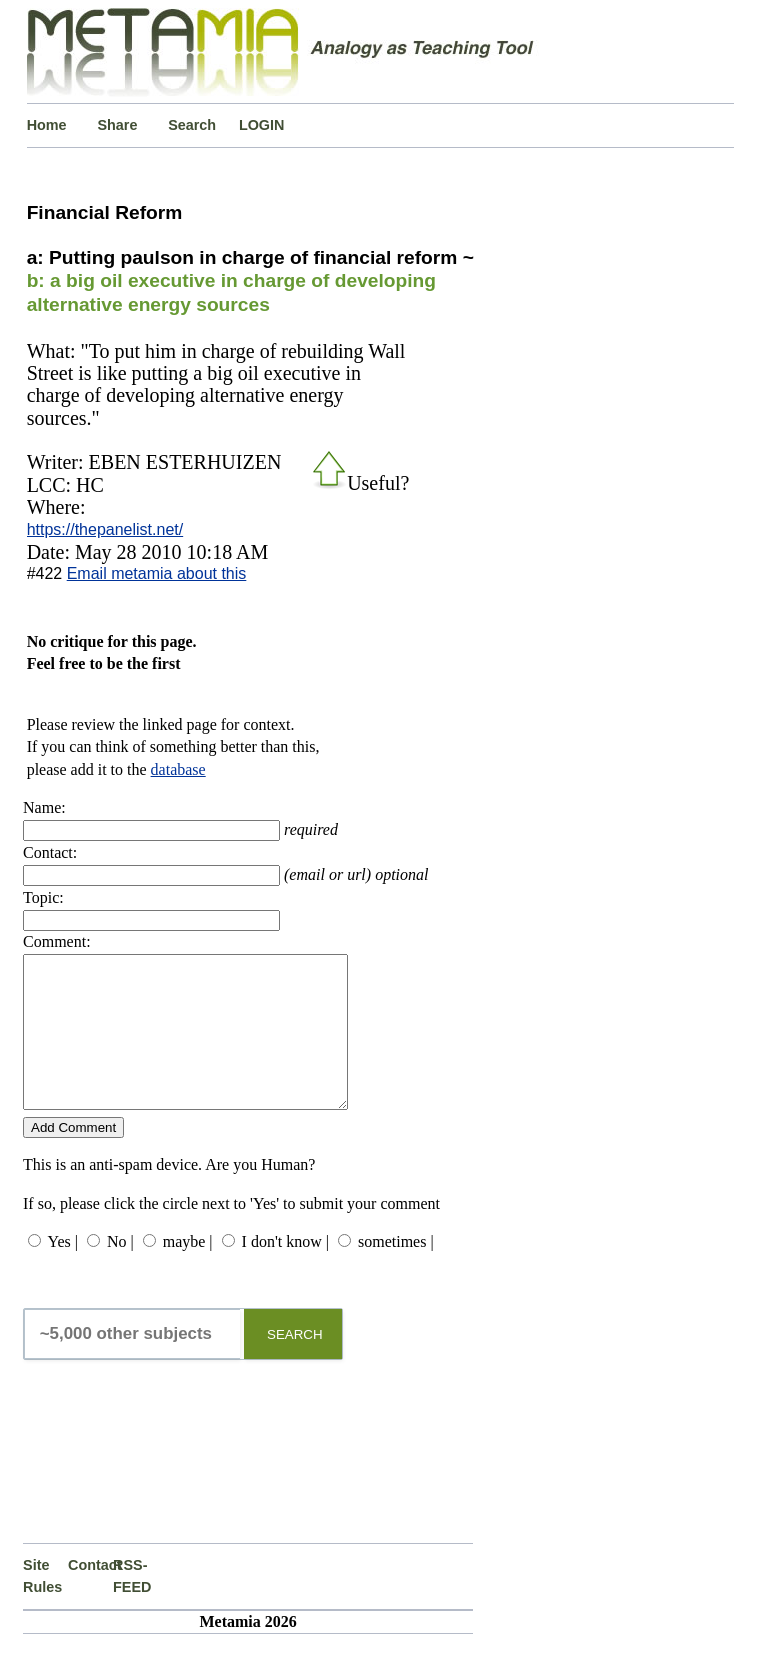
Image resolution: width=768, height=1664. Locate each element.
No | (120, 1271)
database (178, 769)
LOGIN (262, 125)
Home (47, 125)
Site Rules (42, 1606)
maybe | (188, 1271)
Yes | (62, 1271)
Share (117, 125)
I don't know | (285, 1271)
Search (192, 125)
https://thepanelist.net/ (105, 529)
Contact (90, 1595)
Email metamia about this (157, 573)
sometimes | (396, 1271)
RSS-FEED (132, 1606)
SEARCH (295, 1364)
